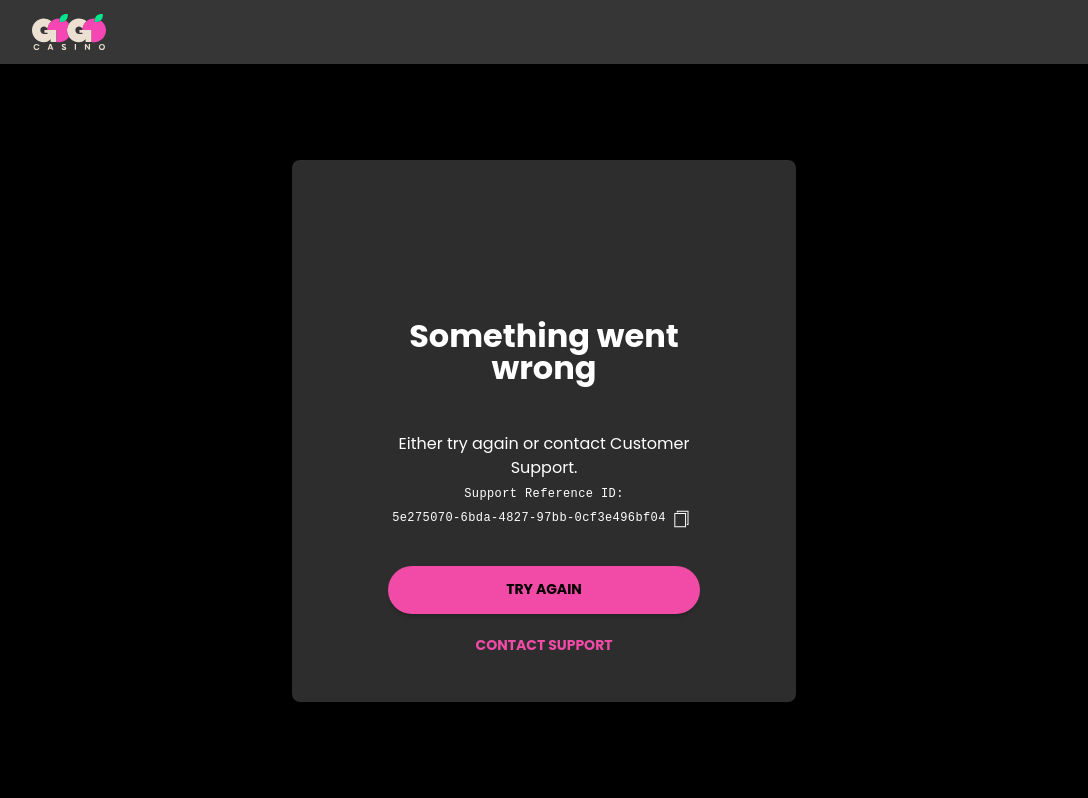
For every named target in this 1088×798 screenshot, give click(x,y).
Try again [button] (544, 589)
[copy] (681, 519)
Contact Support (543, 645)
